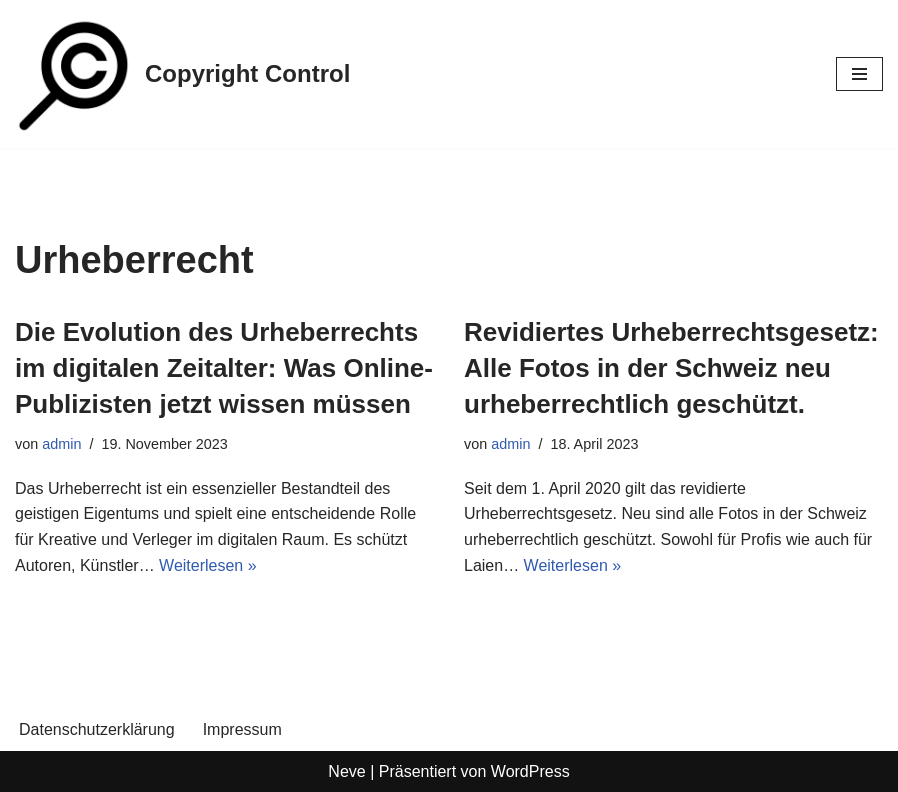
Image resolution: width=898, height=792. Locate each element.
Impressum (242, 729)
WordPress (530, 771)
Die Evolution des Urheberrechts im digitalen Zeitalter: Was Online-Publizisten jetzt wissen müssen (224, 368)
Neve (346, 771)
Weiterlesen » (208, 565)
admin (61, 444)
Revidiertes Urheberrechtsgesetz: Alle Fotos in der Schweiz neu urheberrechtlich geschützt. (671, 368)
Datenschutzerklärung (97, 729)
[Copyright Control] (182, 74)
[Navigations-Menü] (859, 74)
